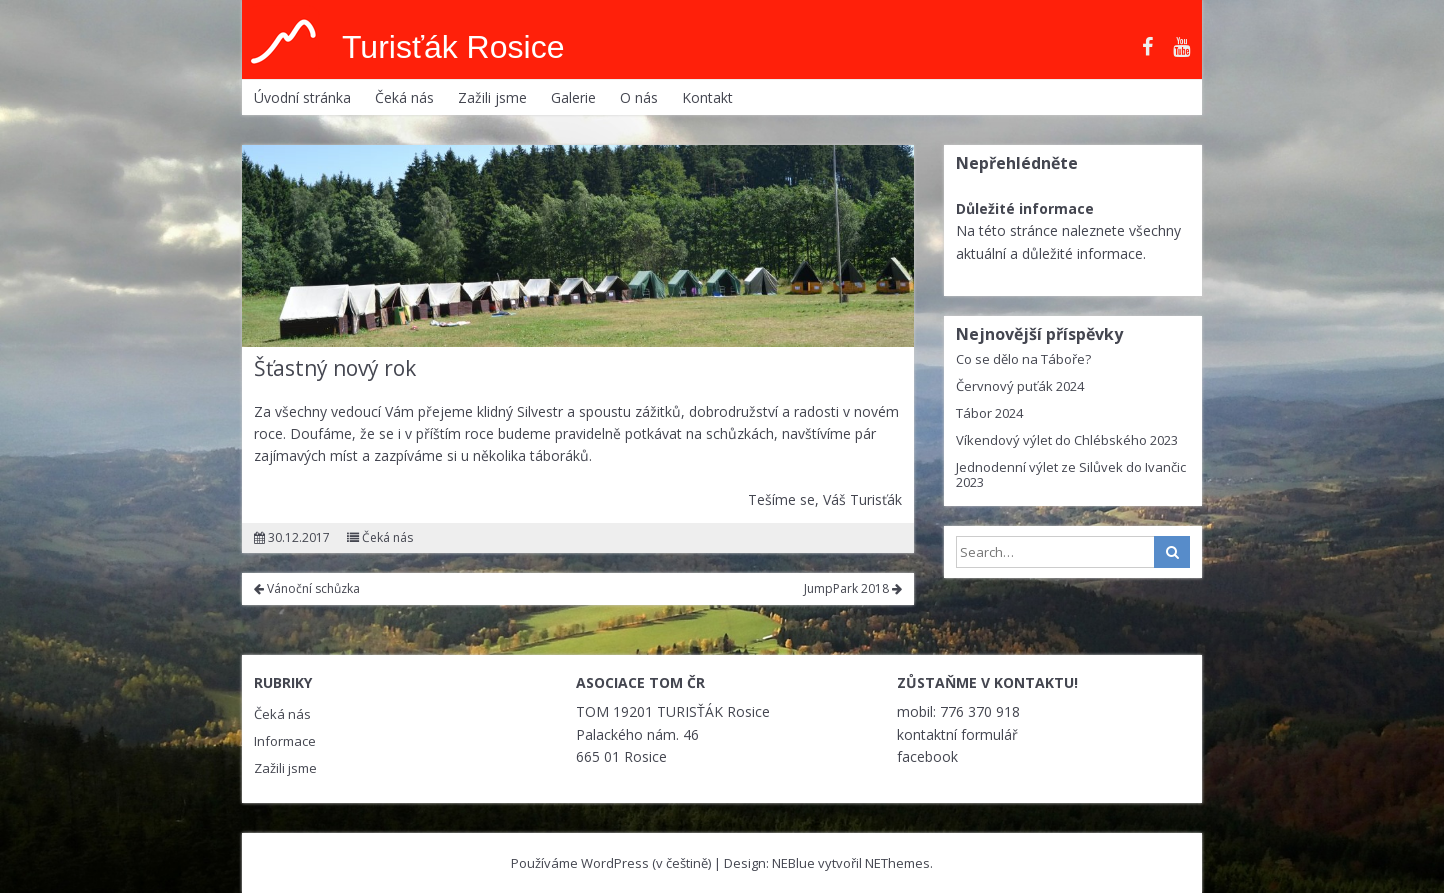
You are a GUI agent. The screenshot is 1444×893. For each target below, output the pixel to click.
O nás (639, 97)
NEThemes (897, 863)
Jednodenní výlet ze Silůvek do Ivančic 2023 (1071, 474)
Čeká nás (404, 97)
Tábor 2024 (989, 413)
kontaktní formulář (957, 734)
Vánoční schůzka (307, 588)
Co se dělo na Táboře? (1023, 359)
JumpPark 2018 (853, 588)
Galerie (573, 97)
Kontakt (707, 97)
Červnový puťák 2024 (1020, 386)
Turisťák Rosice (453, 47)
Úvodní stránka (302, 97)
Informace (285, 741)
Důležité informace (1025, 208)
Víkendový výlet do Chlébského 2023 (1067, 440)
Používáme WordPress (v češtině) (611, 863)
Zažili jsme (492, 97)
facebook (927, 756)
